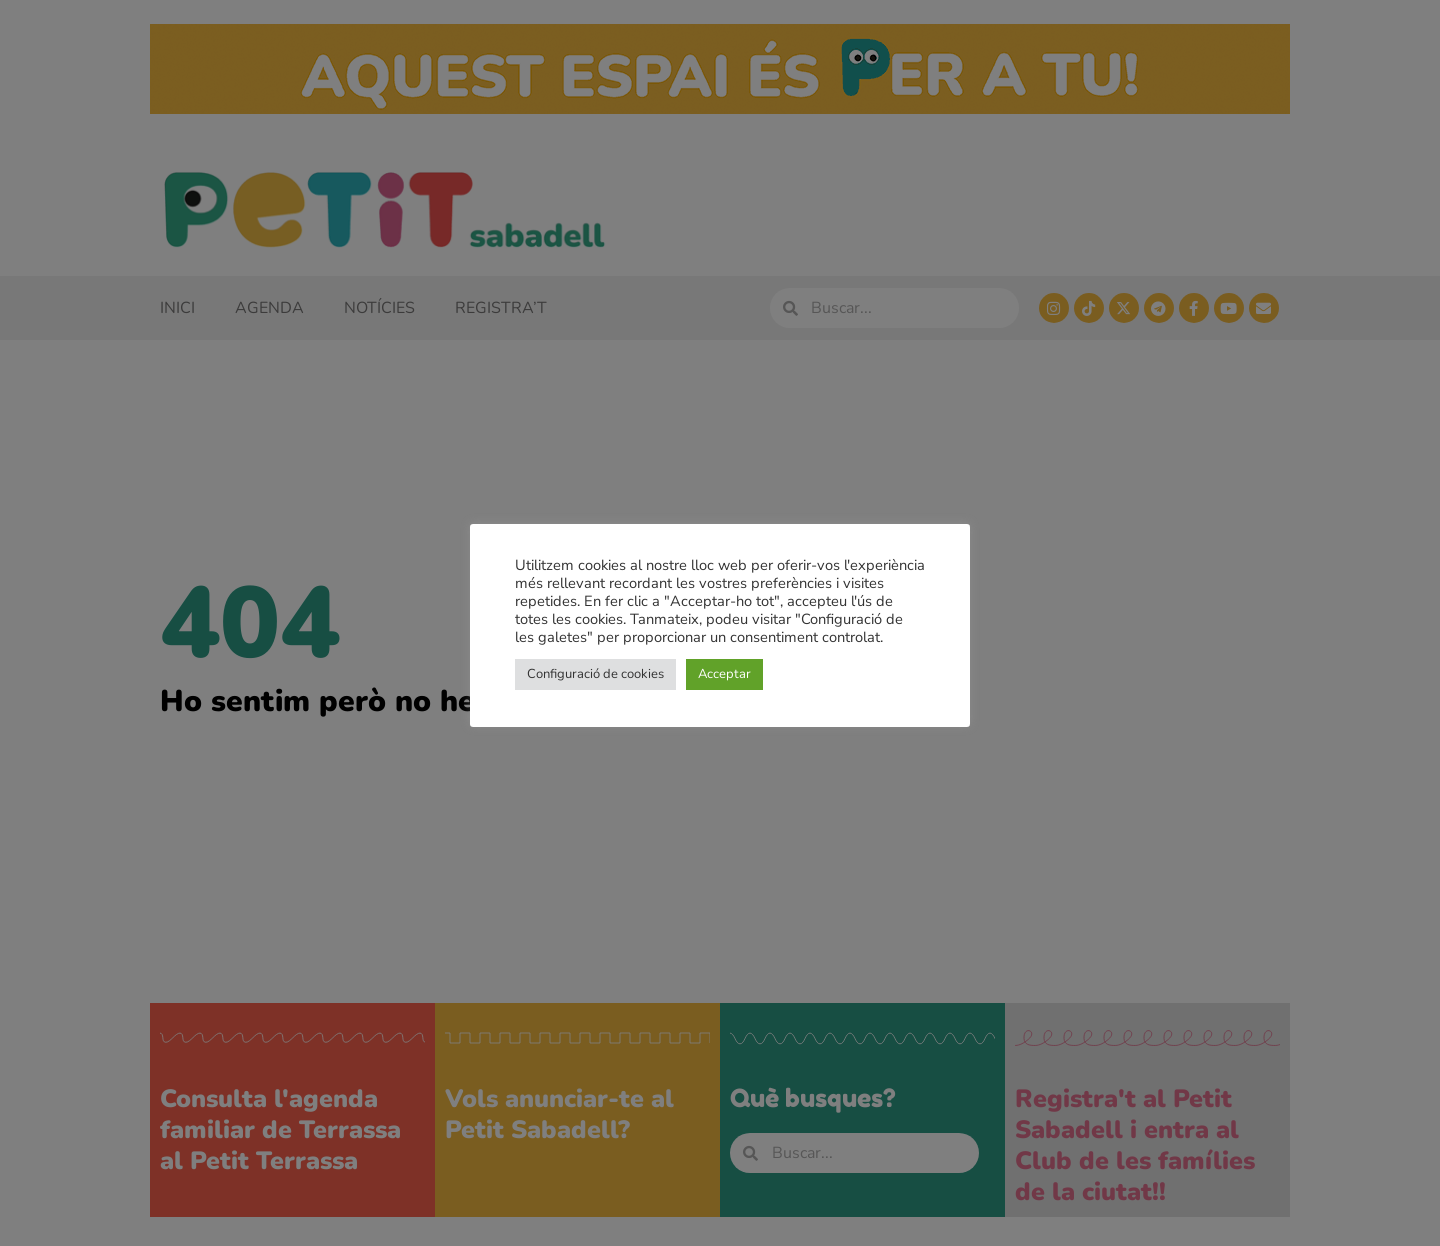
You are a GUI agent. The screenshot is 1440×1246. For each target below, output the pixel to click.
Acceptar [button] (724, 674)
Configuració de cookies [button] (595, 674)
